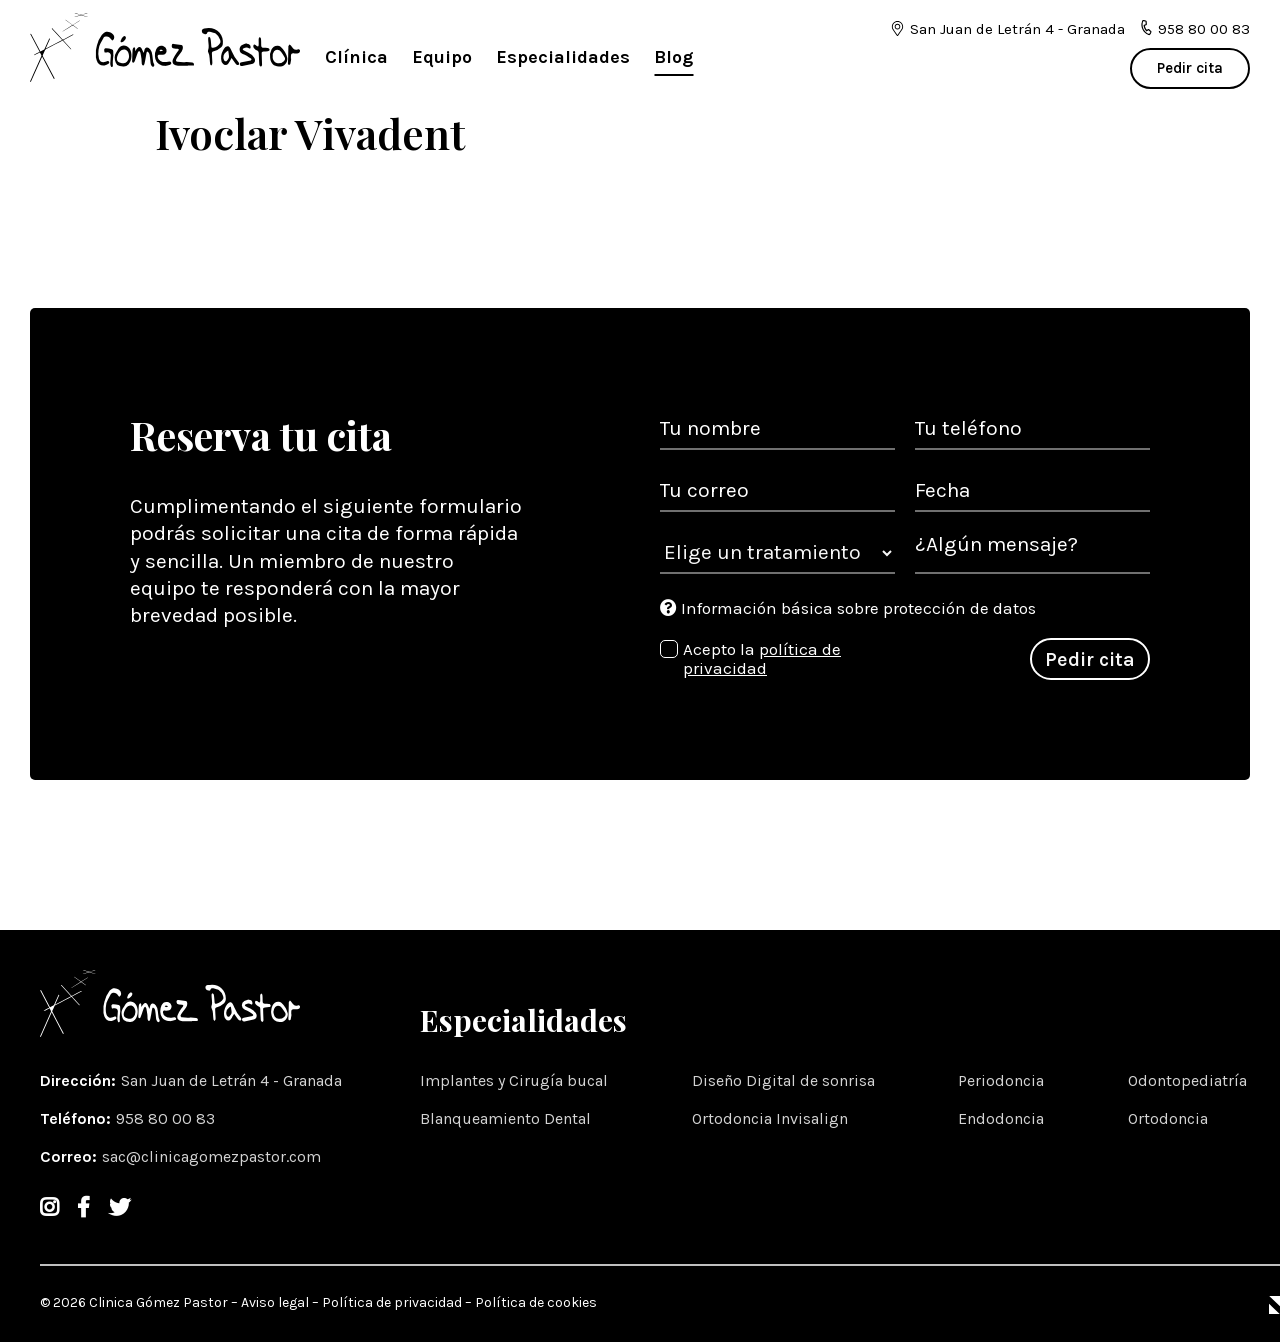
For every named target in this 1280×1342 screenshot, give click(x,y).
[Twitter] (119, 1208)
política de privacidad (762, 659)
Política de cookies (536, 1302)
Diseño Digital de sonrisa (783, 1080)
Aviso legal (275, 1302)
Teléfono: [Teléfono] (130, 1119)
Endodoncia (1001, 1118)
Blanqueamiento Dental (505, 1118)
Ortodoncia (1168, 1118)
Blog (673, 57)
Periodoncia (1001, 1080)
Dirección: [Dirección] (193, 1081)
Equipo (442, 57)
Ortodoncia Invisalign (770, 1118)
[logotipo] (165, 49)
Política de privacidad (392, 1302)
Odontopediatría (1187, 1080)
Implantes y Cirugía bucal (514, 1080)
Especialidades (563, 57)
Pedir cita (1190, 68)
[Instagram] (49, 1208)
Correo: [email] (183, 1157)
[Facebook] (83, 1208)
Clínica (356, 57)
